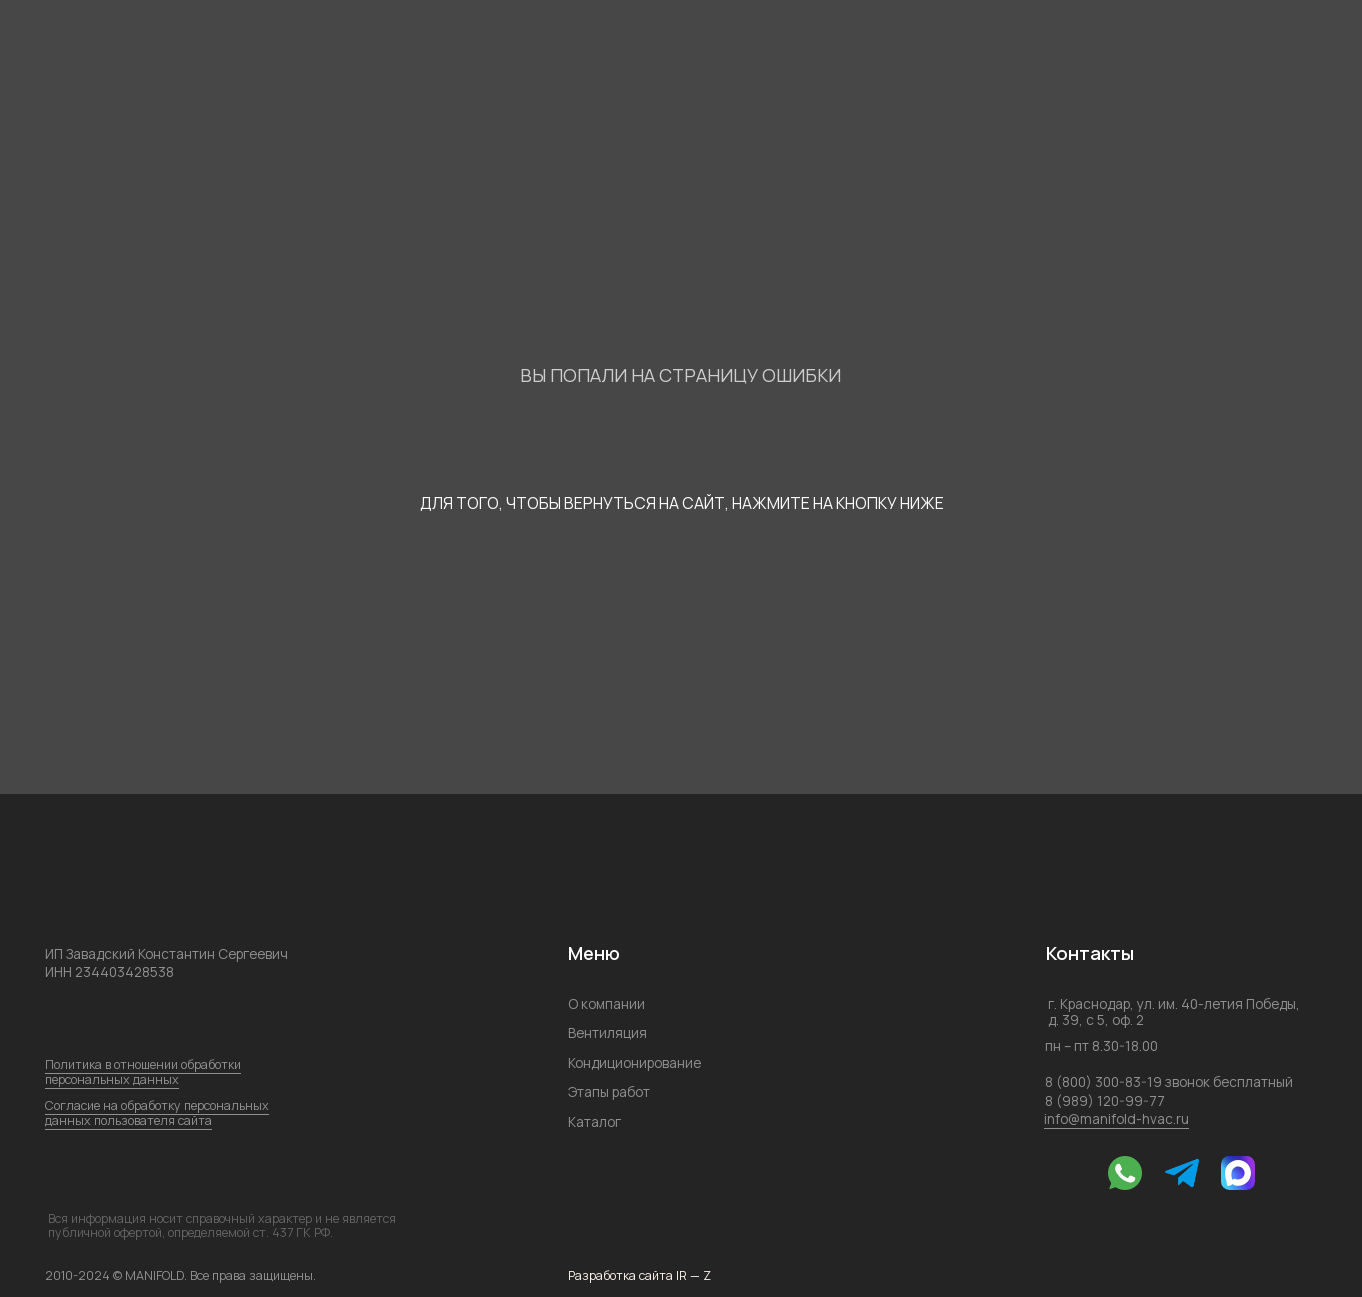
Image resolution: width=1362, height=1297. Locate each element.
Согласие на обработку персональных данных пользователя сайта (157, 1113)
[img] (1065, 1173)
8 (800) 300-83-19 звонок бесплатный (1169, 1081)
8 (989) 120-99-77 (1105, 1100)
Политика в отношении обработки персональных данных (143, 1072)
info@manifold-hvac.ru (1116, 1118)
